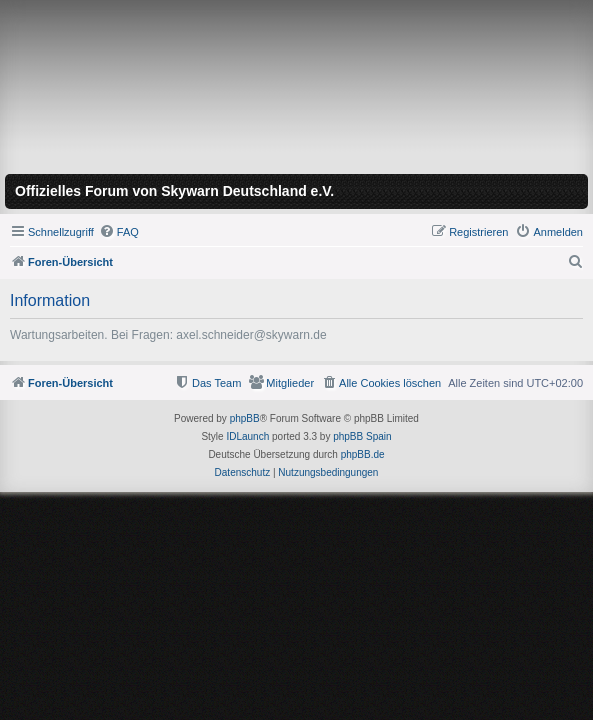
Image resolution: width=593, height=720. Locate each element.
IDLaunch (247, 436)
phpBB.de (363, 454)
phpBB (245, 418)
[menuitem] (119, 232)
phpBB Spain (362, 436)
